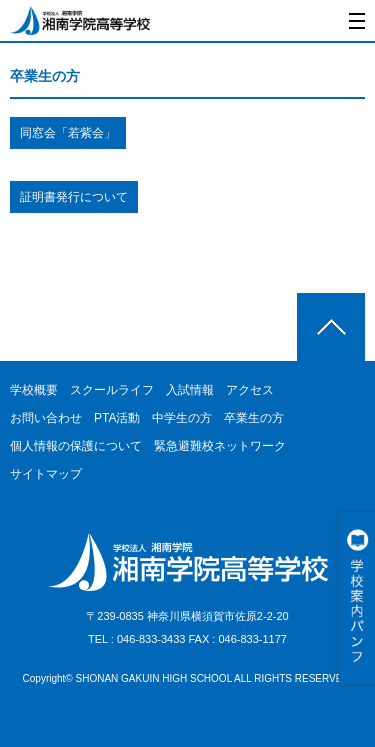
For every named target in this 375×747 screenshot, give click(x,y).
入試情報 (190, 390)
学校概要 (34, 390)
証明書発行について (74, 197)
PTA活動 (117, 418)
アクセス (250, 390)
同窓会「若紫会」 (68, 133)
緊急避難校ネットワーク (220, 446)
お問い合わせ (46, 418)
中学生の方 (182, 418)
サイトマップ (46, 474)
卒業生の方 (254, 418)
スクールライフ (112, 390)
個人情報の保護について (76, 446)
